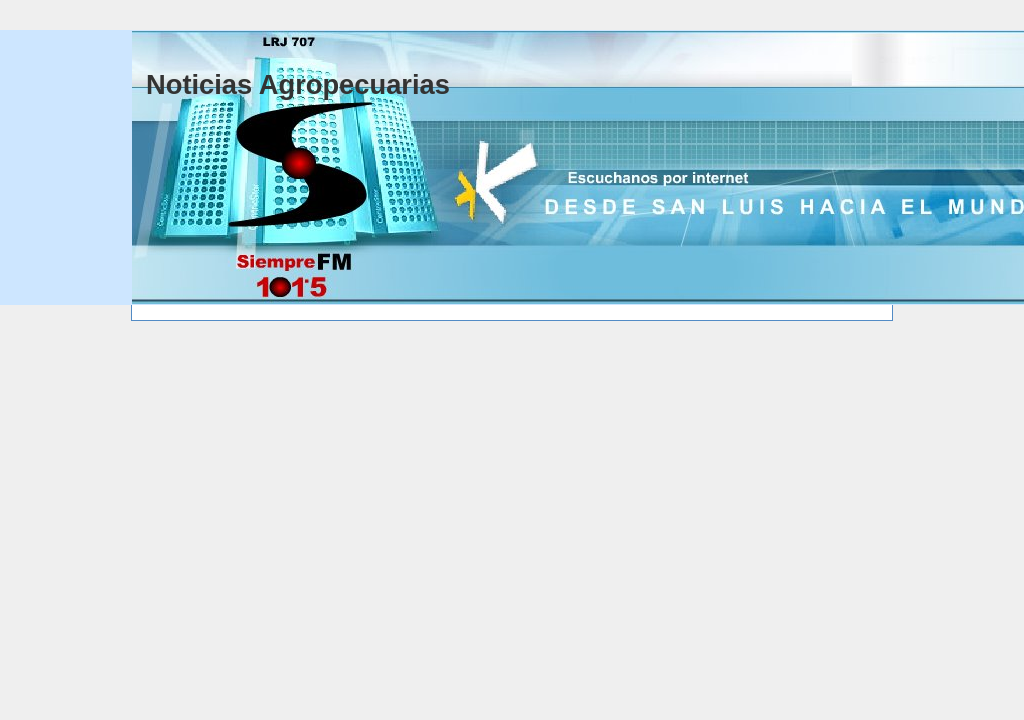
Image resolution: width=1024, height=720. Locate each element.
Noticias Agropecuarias (298, 84)
